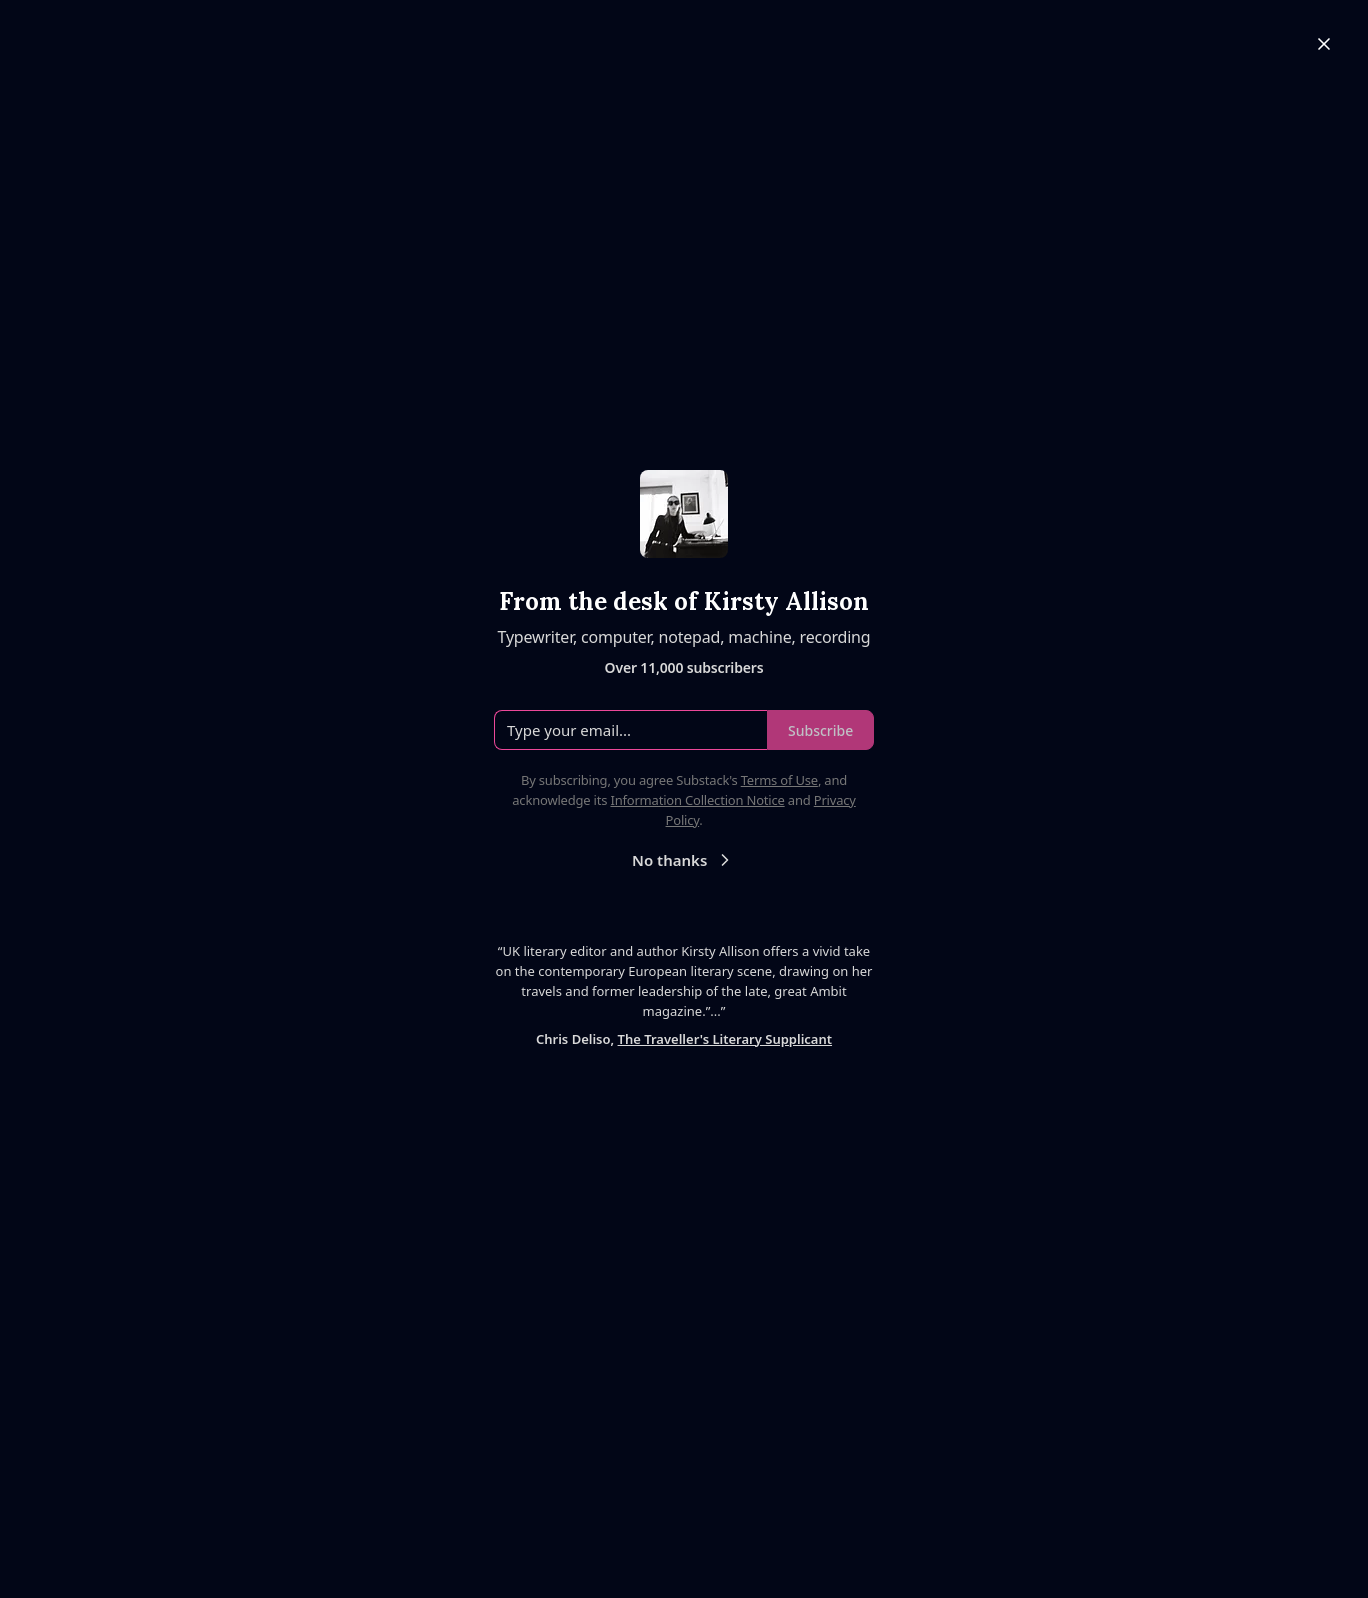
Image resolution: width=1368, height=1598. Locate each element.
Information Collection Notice (697, 800)
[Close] (1324, 44)
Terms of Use (779, 780)
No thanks (683, 860)
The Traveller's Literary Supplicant (725, 1039)
